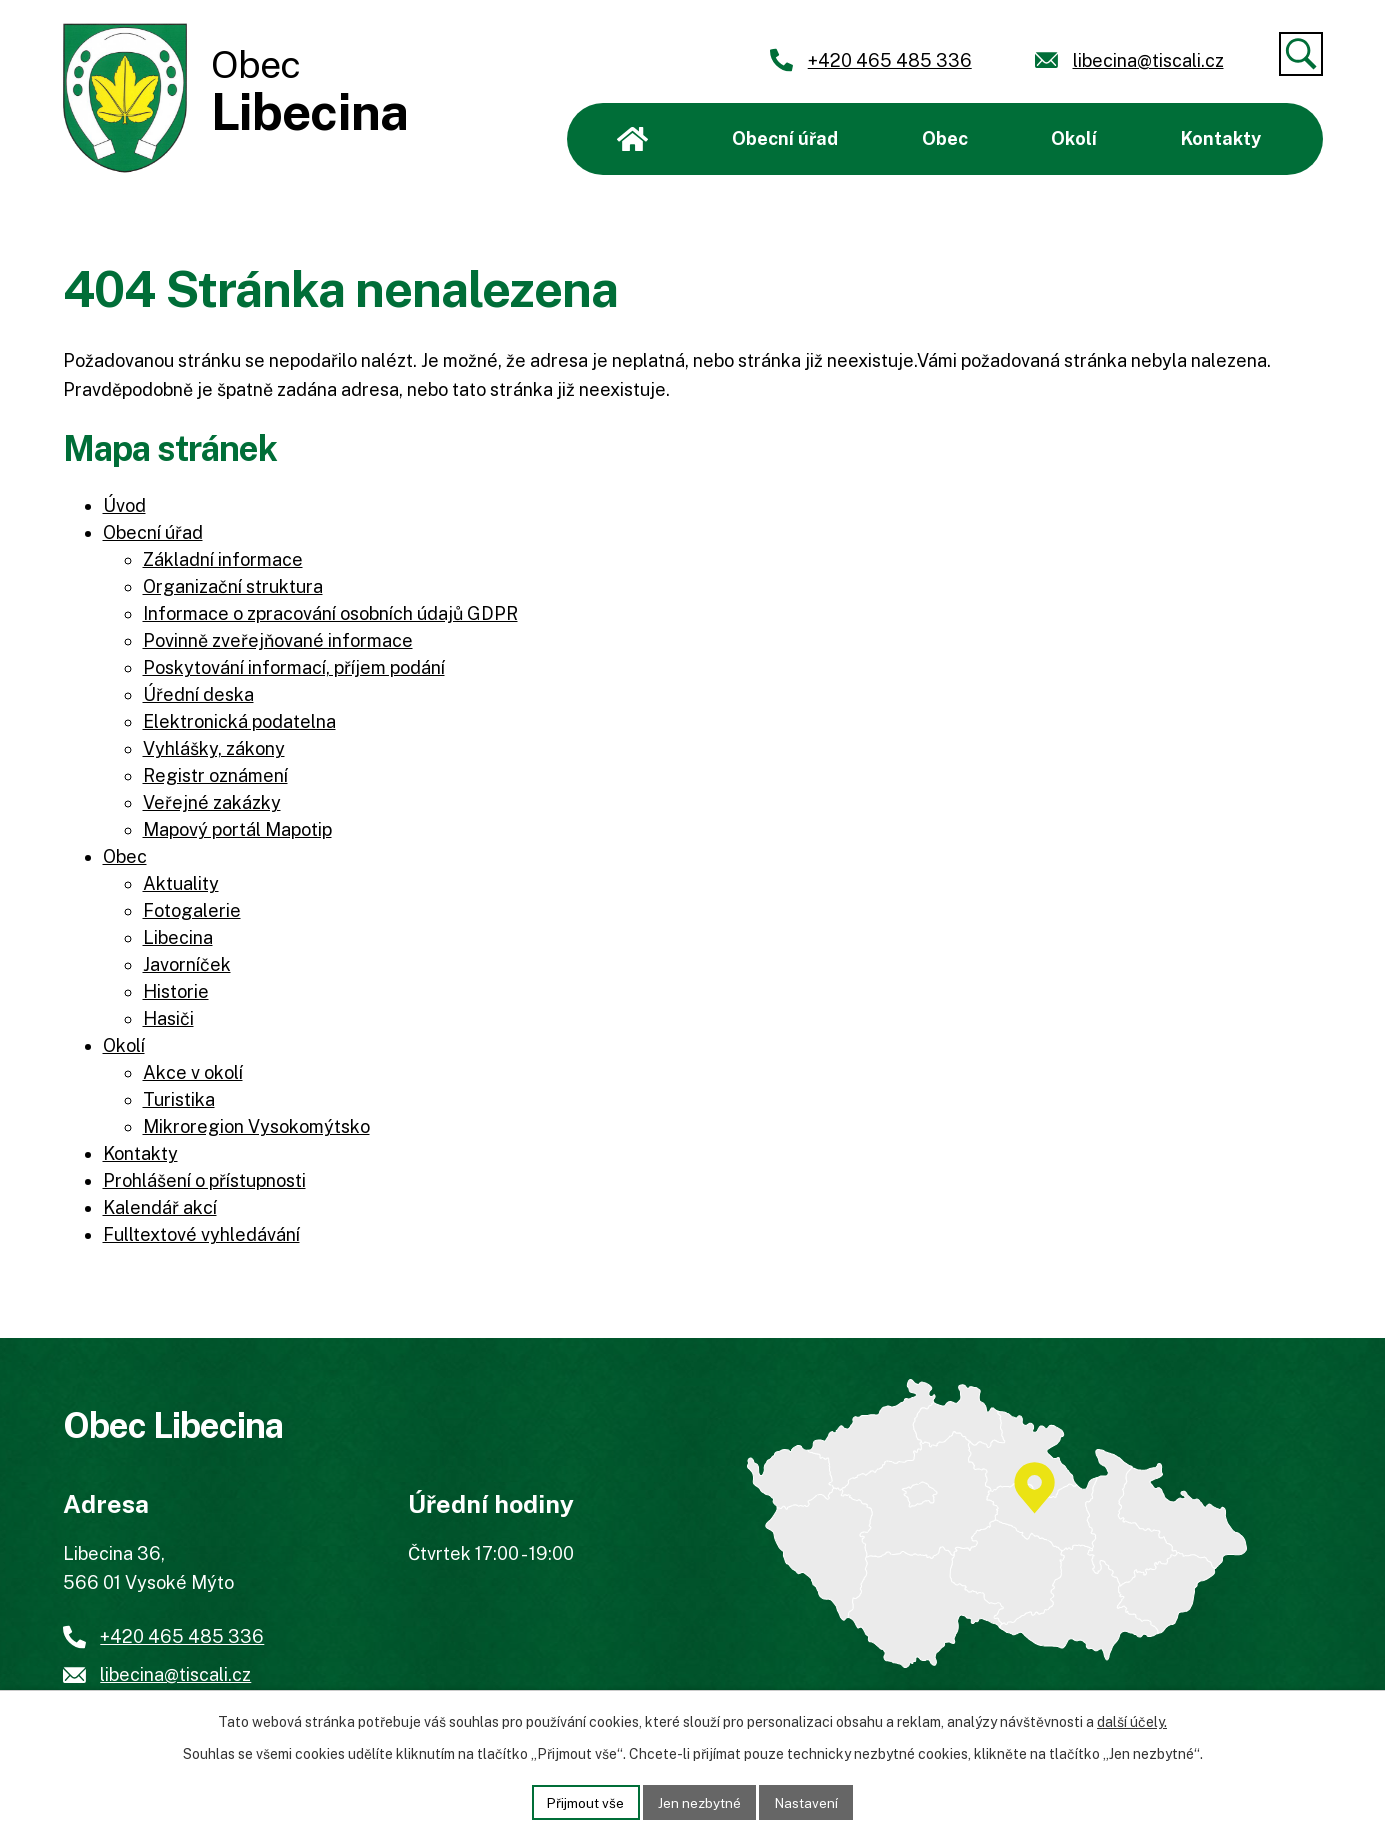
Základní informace (223, 559)
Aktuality (181, 883)
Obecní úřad (785, 138)
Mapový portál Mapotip (237, 829)
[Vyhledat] (1301, 54)
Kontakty (1221, 138)
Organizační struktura (233, 586)
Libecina (178, 937)
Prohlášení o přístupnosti (204, 1180)
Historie (176, 991)
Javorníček (187, 964)
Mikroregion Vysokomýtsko (256, 1126)
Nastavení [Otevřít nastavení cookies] (810, 1801)
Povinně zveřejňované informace (278, 640)
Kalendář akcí (160, 1207)
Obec (945, 138)
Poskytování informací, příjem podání (294, 667)
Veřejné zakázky (212, 802)
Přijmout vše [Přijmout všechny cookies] (582, 1801)
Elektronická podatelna (239, 721)
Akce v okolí (193, 1072)
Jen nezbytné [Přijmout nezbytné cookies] (699, 1801)
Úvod (632, 139)
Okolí (1074, 138)
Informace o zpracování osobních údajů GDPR (330, 613)
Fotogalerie (192, 910)
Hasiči (168, 1018)
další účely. (1132, 1721)
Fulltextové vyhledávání (201, 1234)
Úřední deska (198, 694)
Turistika (179, 1099)
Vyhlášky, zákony (214, 748)
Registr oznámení (215, 775)
